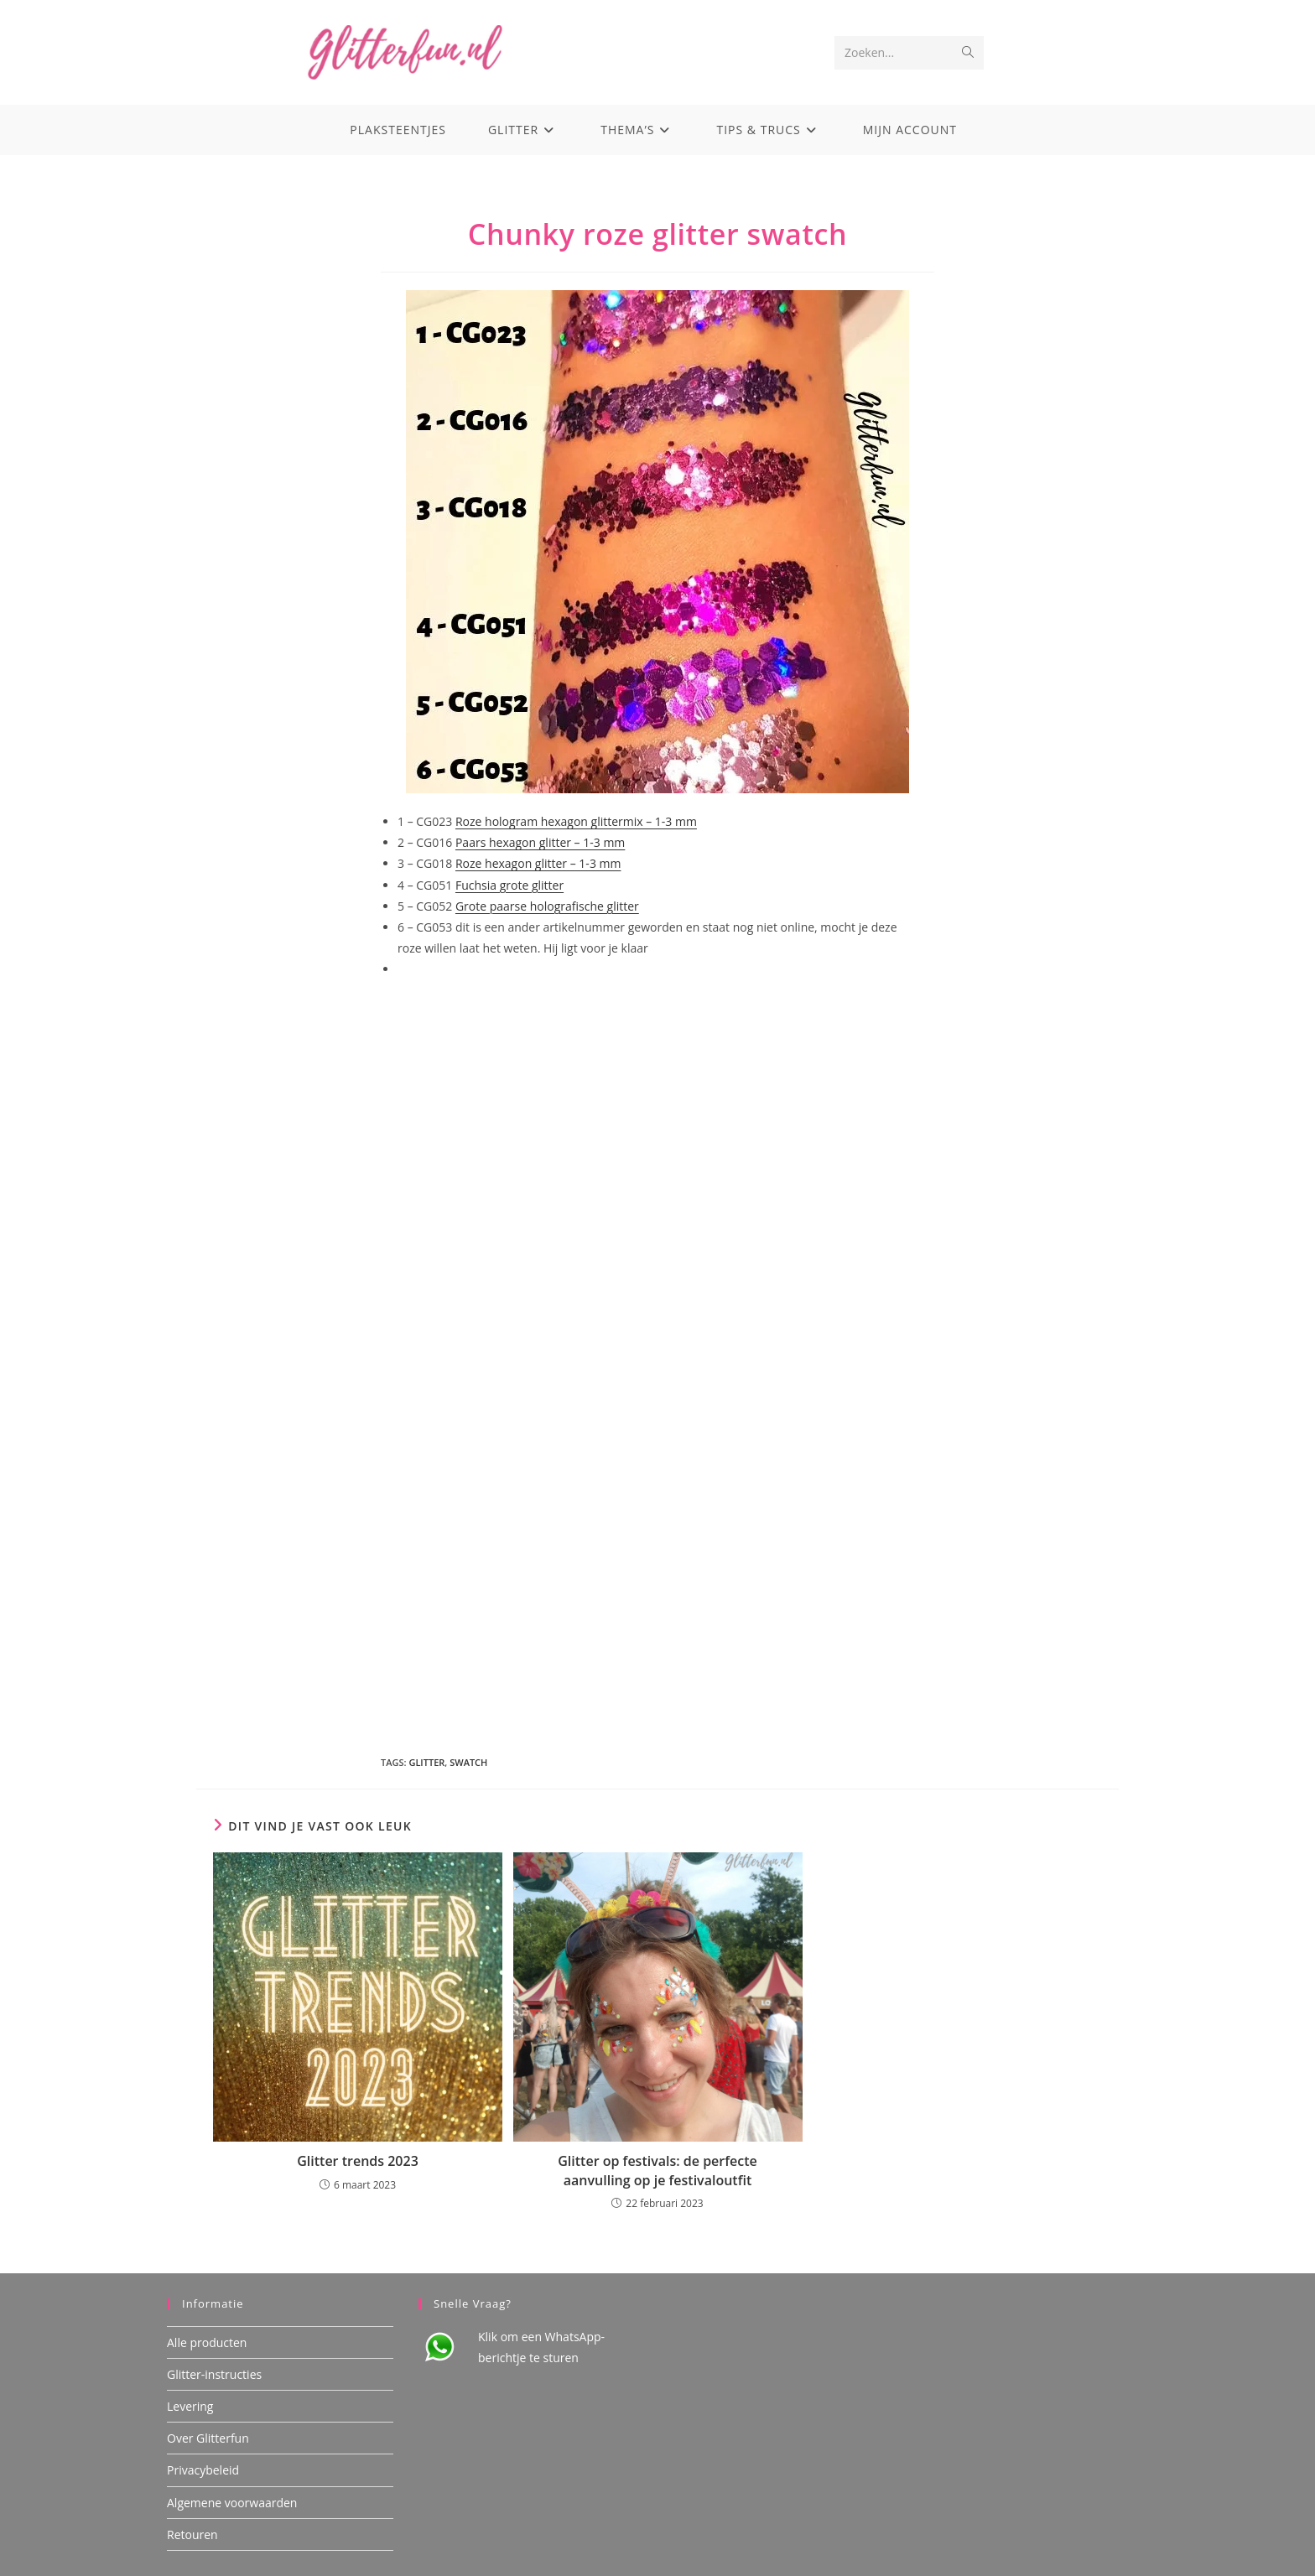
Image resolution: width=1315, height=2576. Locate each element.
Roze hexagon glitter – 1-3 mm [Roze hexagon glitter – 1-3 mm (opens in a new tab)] (538, 863)
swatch (468, 1762)
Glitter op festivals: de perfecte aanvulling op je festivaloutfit (657, 2170)
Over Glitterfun (208, 2438)
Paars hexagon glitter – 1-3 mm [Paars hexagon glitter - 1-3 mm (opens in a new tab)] (540, 842)
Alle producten (207, 2342)
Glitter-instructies (214, 2374)
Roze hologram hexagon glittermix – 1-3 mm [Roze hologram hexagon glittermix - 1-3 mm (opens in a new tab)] (576, 821)
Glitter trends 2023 (357, 2161)
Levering (190, 2406)
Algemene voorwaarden (232, 2502)
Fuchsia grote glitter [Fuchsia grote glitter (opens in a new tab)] (509, 885)
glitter (426, 1762)
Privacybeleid (203, 2470)
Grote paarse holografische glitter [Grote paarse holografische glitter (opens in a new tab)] (547, 906)
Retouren (192, 2534)
